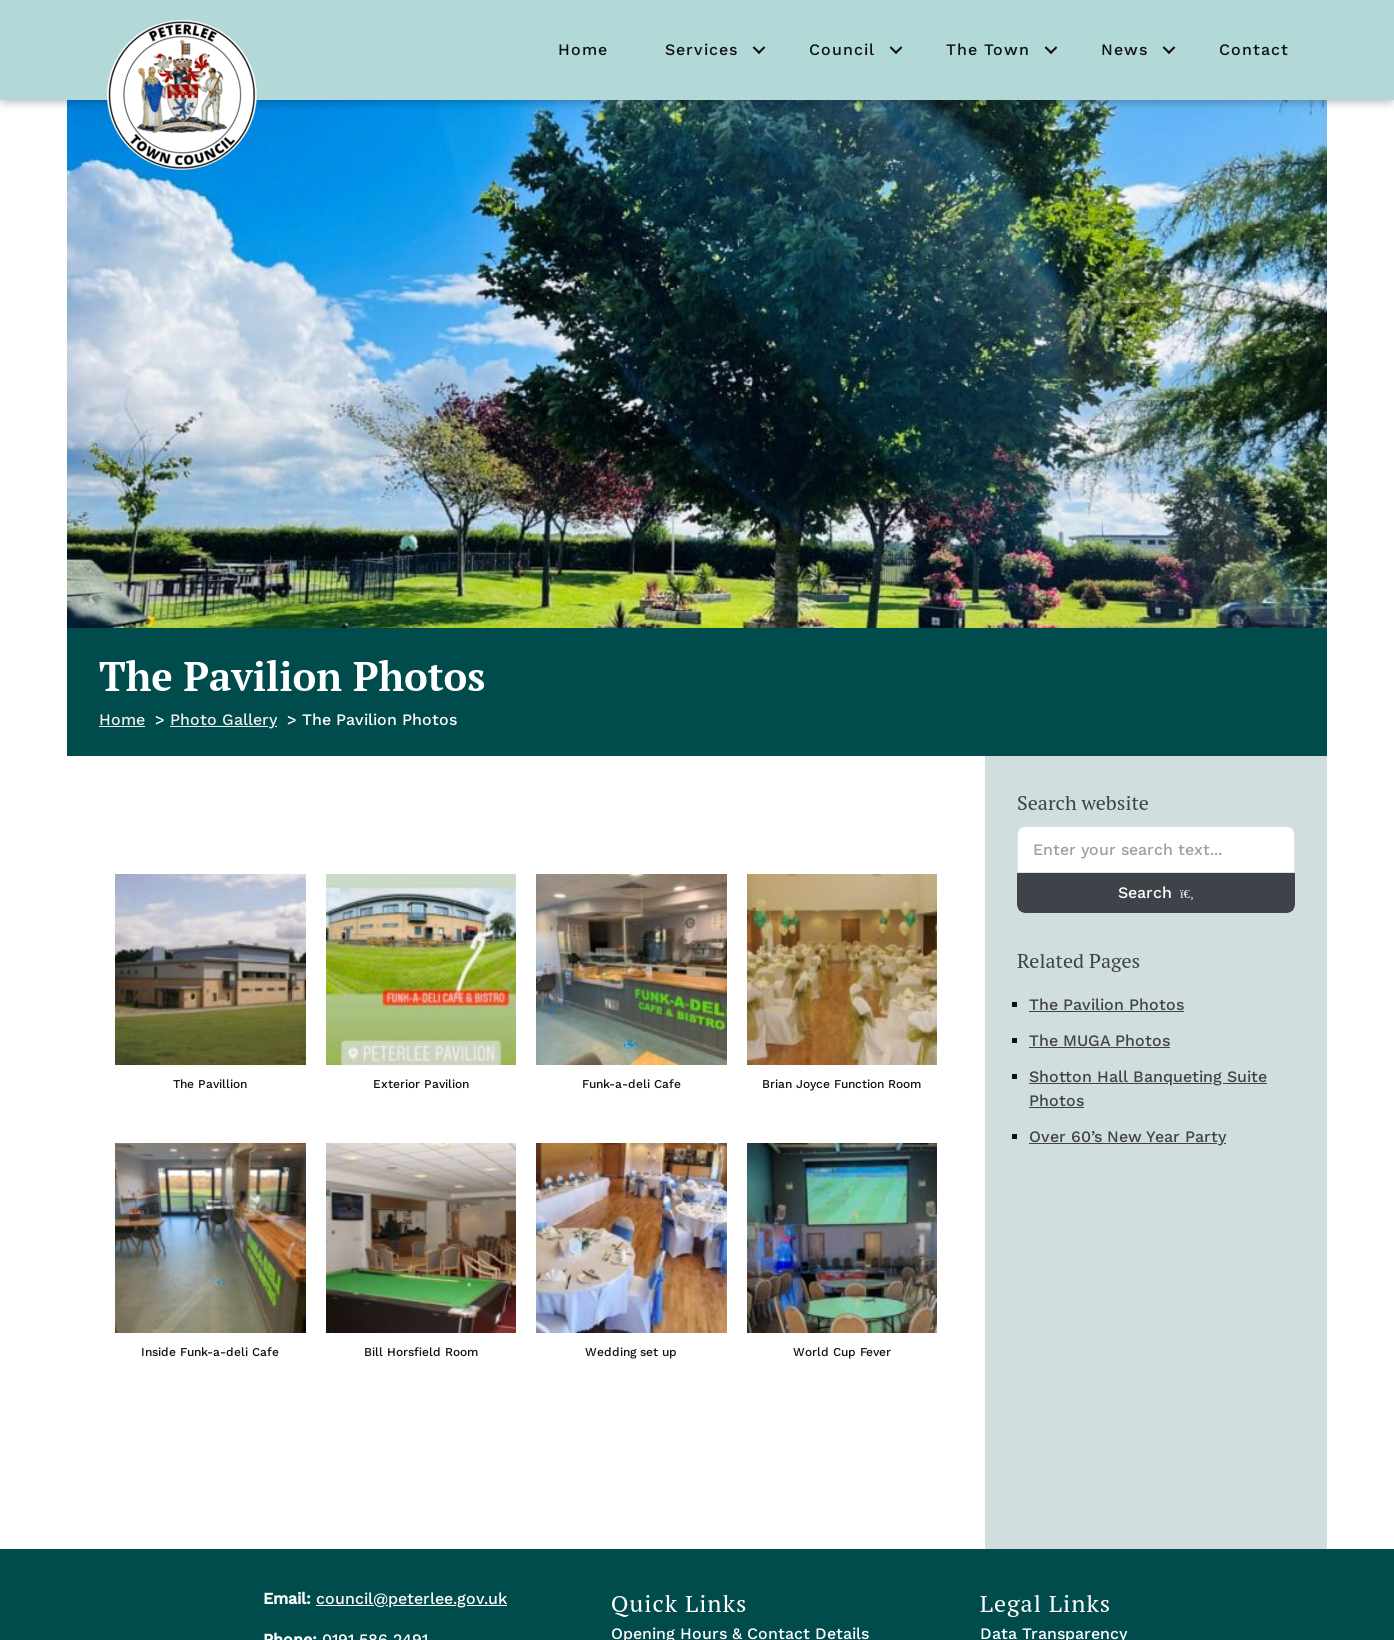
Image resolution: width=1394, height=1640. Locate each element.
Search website (1083, 802)
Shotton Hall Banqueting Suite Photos (1148, 1088)
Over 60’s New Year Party (1127, 1136)
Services (701, 49)
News (1124, 49)
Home (583, 49)
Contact (1254, 49)
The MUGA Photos (1099, 1040)
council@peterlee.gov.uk (411, 1598)
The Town (988, 49)
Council (842, 49)
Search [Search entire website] (1156, 892)
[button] (759, 50)
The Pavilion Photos (1106, 1004)
